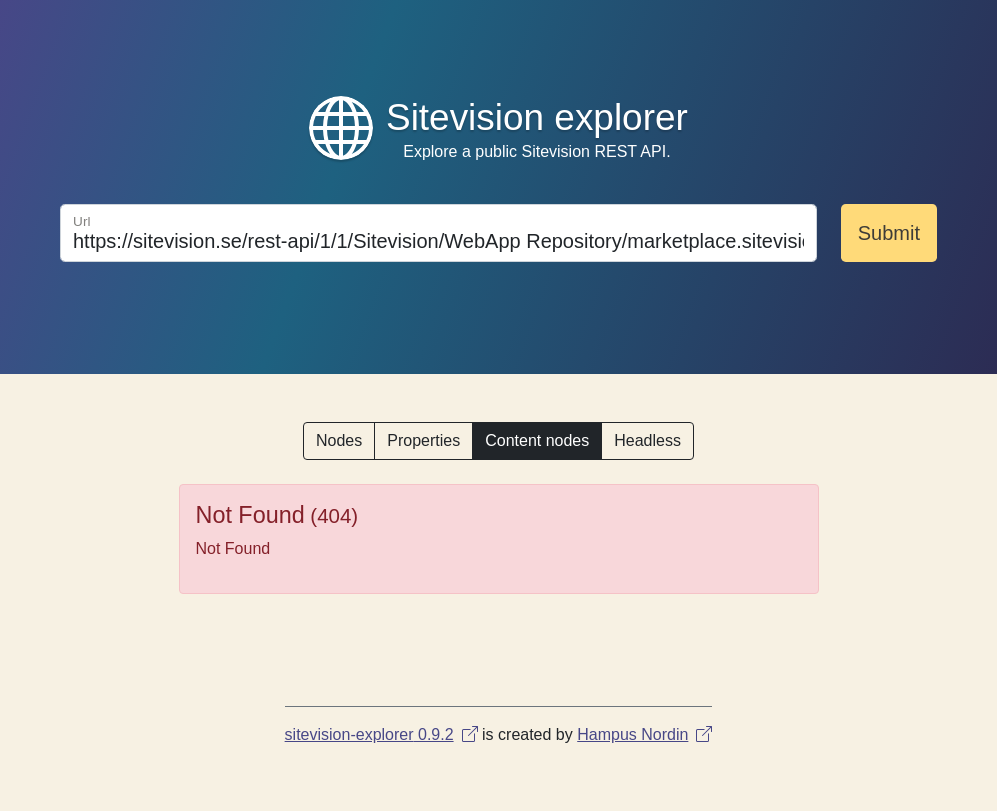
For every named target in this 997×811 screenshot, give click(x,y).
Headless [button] (647, 440)
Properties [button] (423, 440)
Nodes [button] (339, 440)
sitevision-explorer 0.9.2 (381, 734)
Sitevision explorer (537, 117)
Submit (889, 233)
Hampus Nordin (644, 734)
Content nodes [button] (537, 440)
